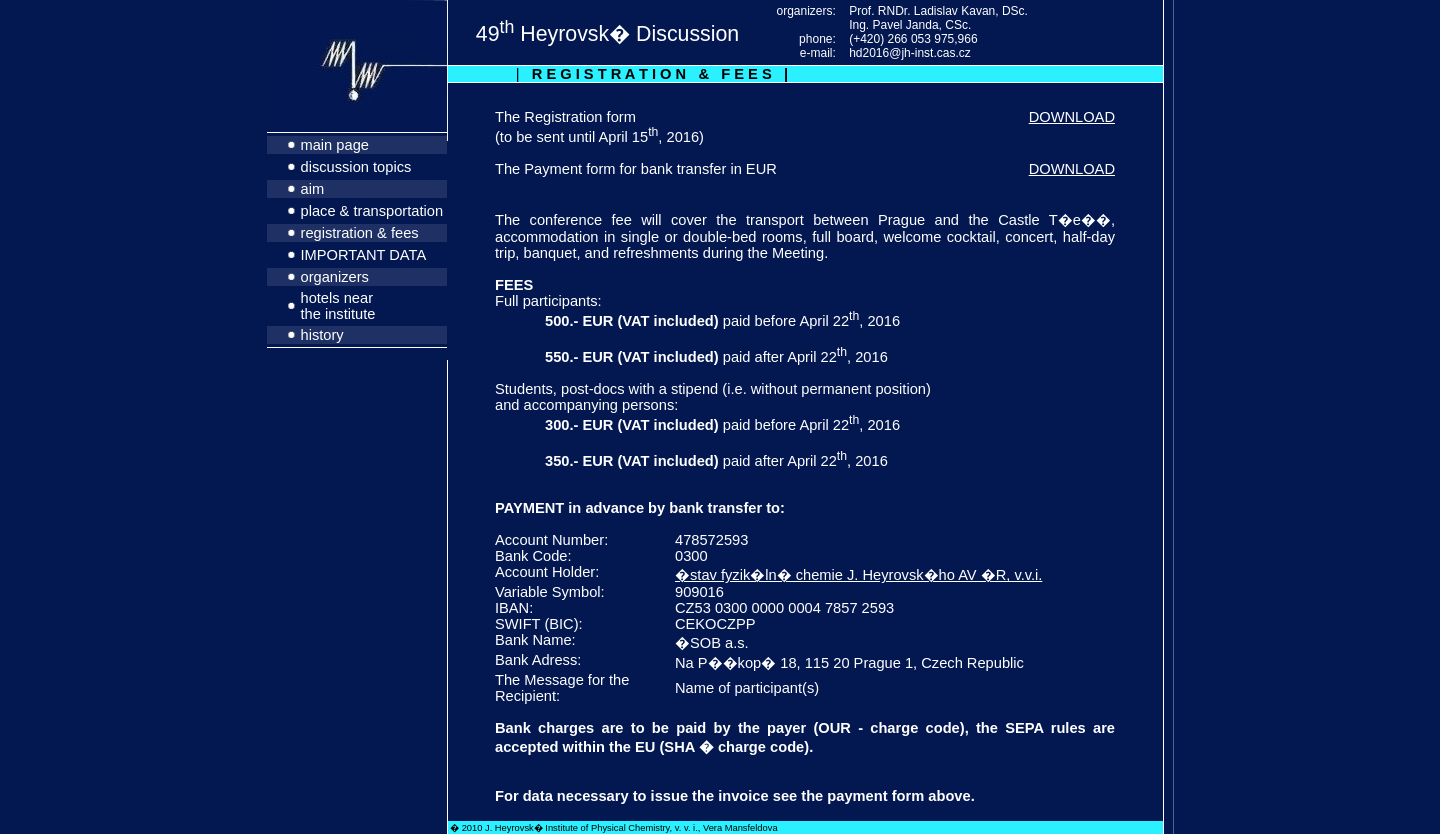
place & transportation (372, 211)
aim (313, 189)
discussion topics (356, 167)
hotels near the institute (338, 306)
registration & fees (360, 233)
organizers (335, 277)
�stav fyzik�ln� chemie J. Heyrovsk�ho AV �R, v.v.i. (858, 575)
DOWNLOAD (1072, 117)
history (322, 335)
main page (335, 145)
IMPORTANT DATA (364, 255)
